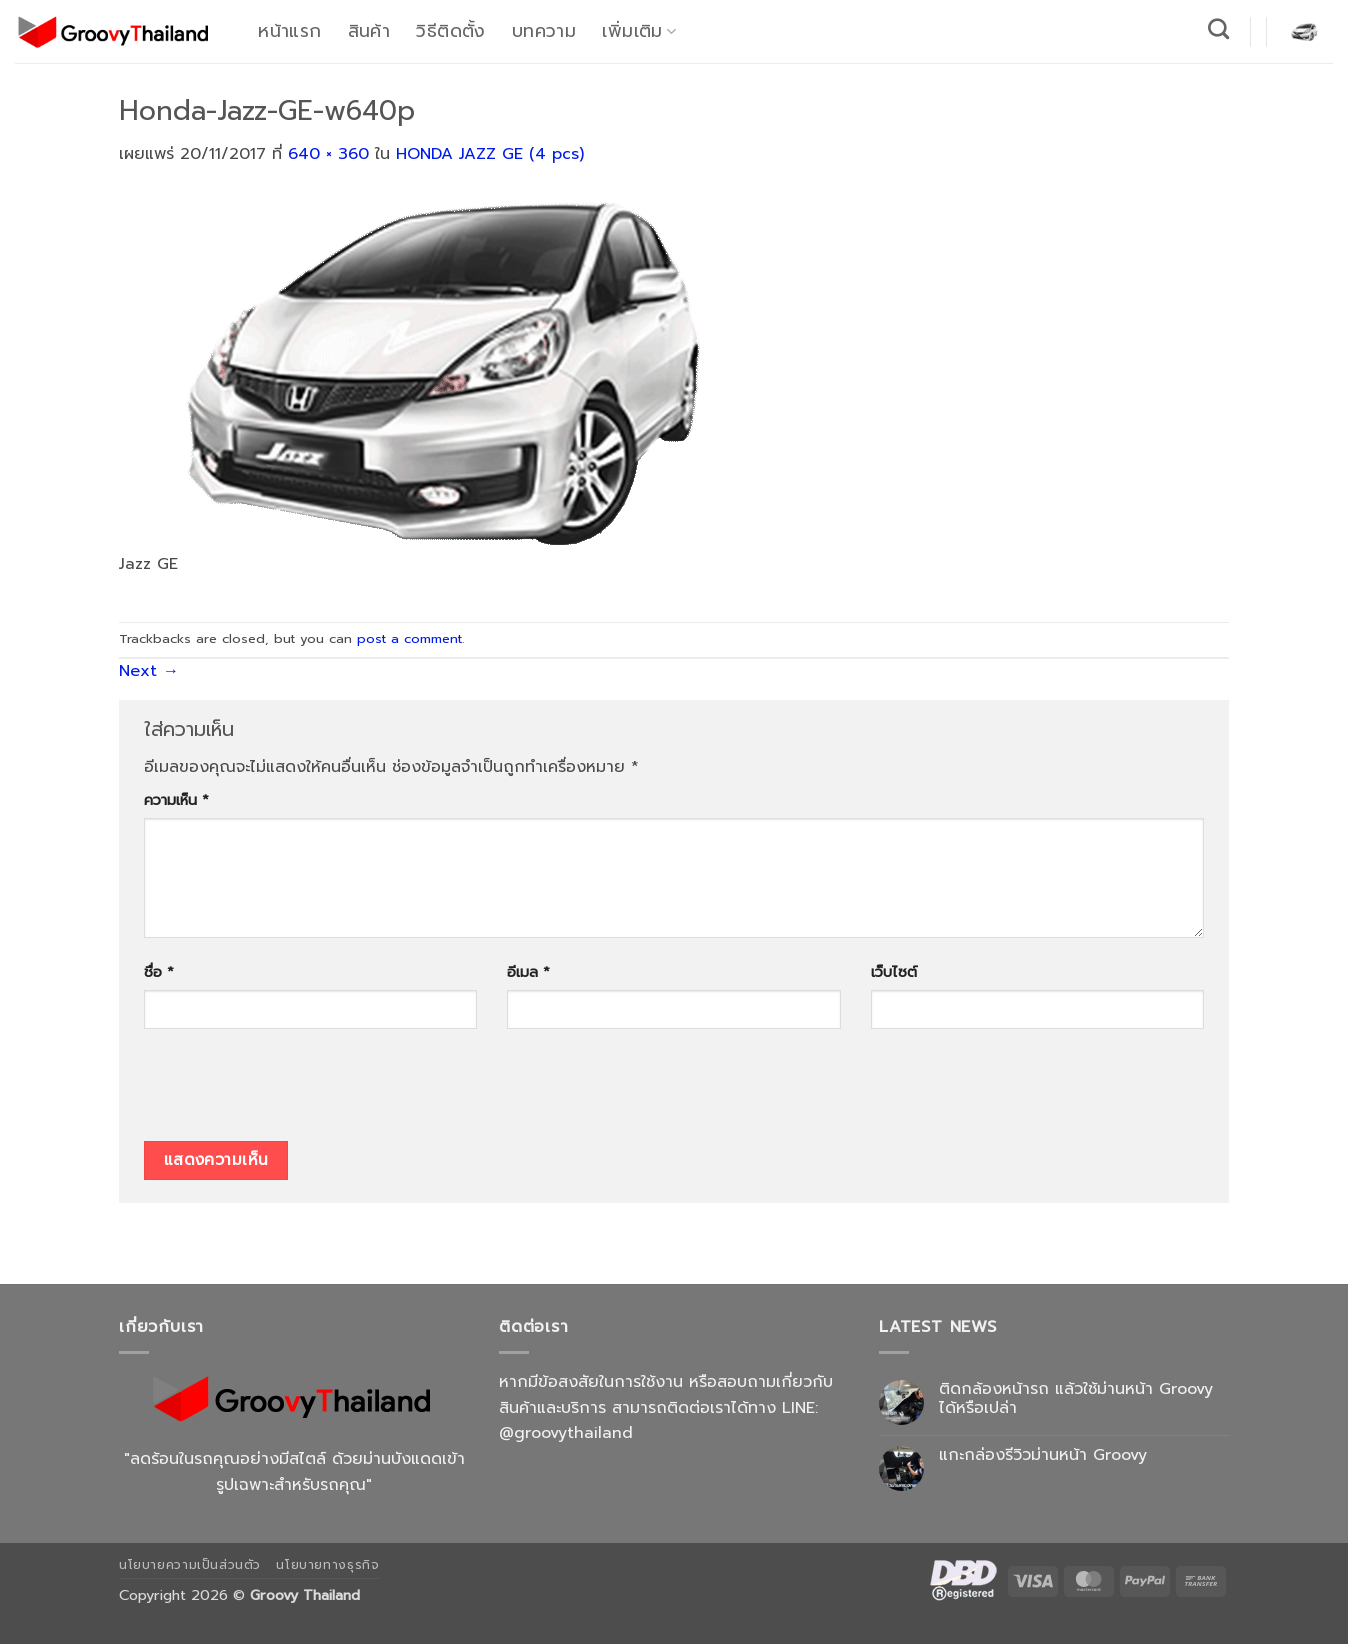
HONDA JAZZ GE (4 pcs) (490, 154)
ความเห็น (176, 800)
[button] (1304, 31)
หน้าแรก (289, 31)
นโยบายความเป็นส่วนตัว (190, 1565)
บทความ (544, 31)
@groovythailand (566, 1433)
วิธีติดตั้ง (450, 31)
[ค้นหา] (1219, 28)
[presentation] (296, 1092)
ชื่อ (159, 972)
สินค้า (369, 31)
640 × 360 (328, 154)
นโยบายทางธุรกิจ (327, 1565)
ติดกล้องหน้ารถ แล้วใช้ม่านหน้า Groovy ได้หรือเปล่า (1076, 1399)
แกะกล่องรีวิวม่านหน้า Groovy (1043, 1455)
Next (149, 671)
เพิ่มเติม (639, 31)
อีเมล (528, 972)
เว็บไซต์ (894, 972)
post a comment (409, 638)
